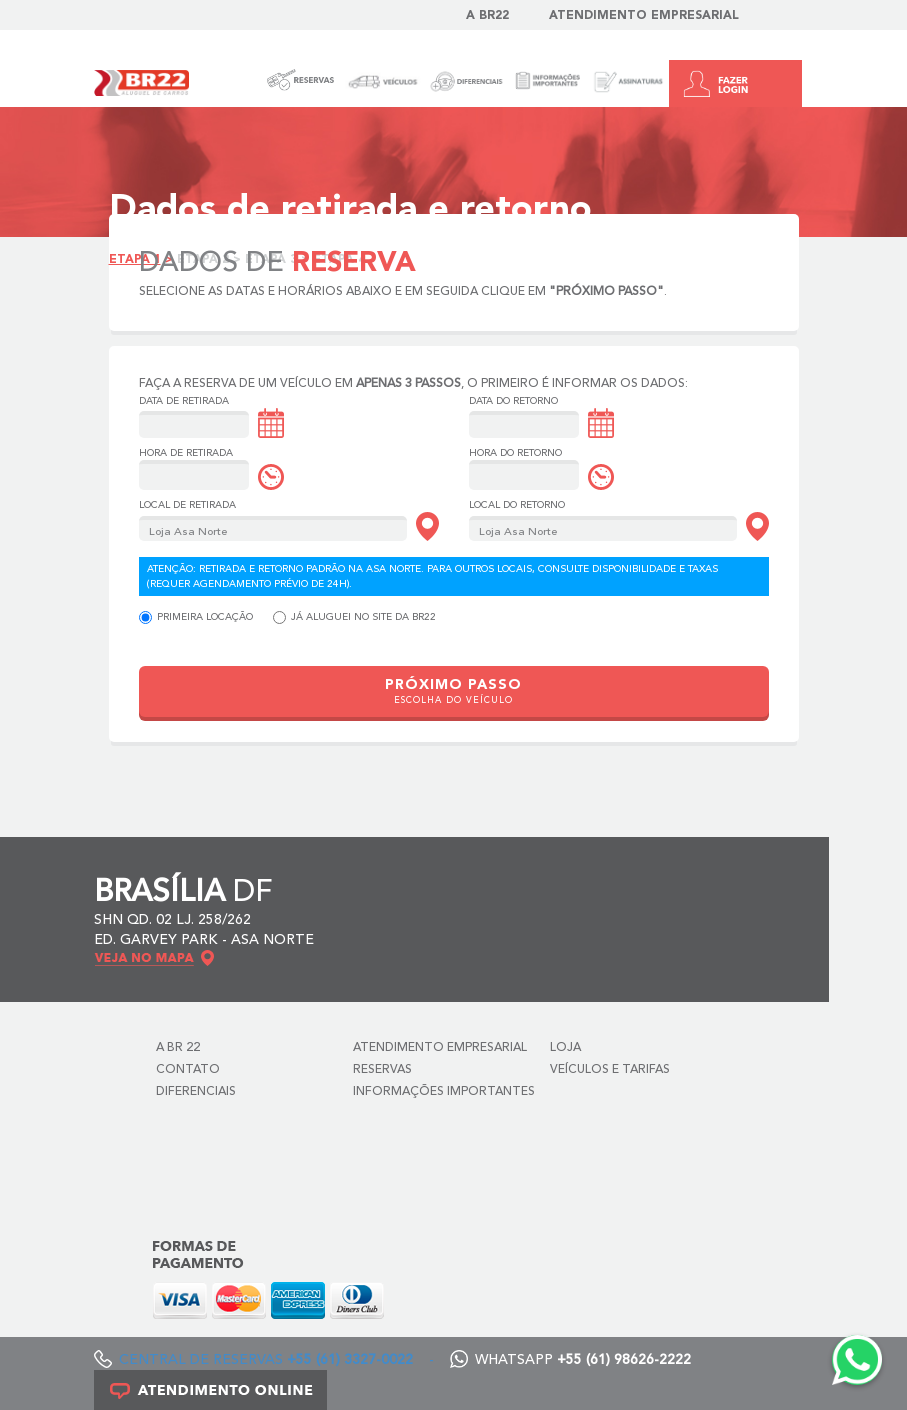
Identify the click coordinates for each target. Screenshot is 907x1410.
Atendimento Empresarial (644, 16)
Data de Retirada (184, 401)
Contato (188, 1070)
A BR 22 (178, 1048)
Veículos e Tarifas (610, 1070)
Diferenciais (196, 1092)
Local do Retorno (517, 505)
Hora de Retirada (186, 453)
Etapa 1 (135, 260)
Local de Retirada (187, 505)
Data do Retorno (513, 401)
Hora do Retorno (515, 453)
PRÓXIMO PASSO (453, 691)
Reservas (382, 1070)
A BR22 (487, 16)
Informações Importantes (444, 1092)
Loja (565, 1048)
